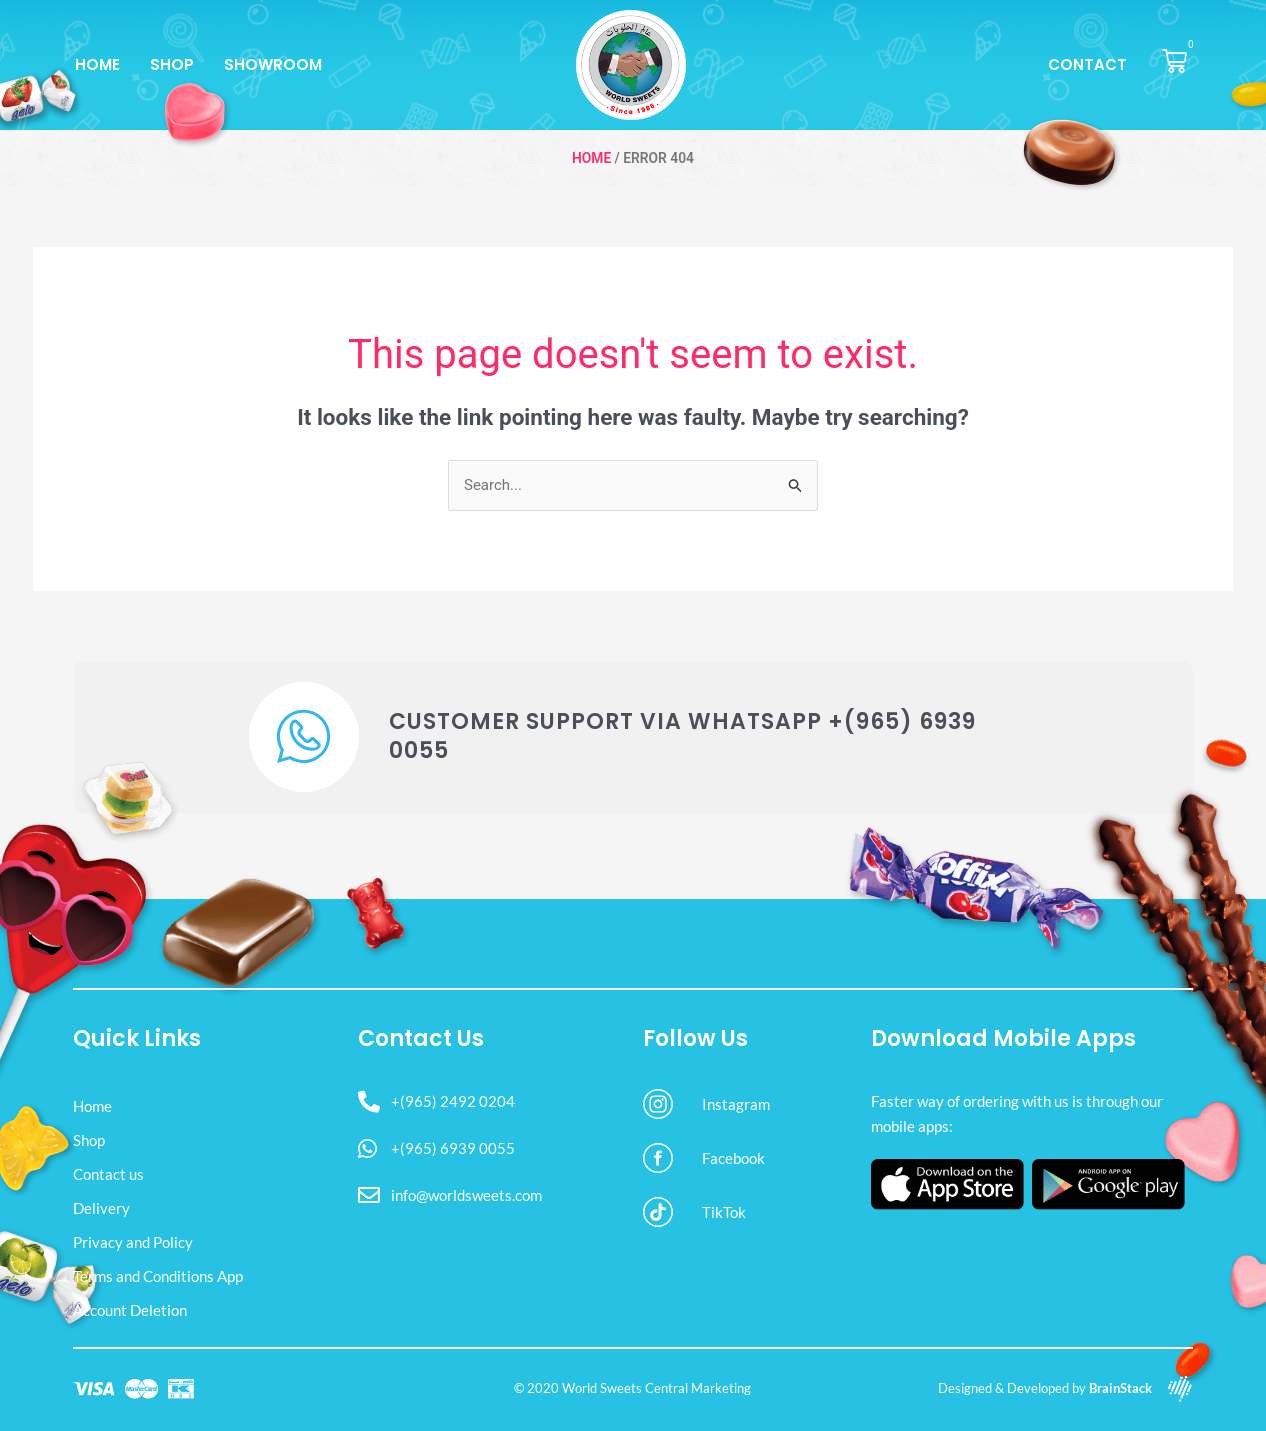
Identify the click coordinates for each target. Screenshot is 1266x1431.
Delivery (101, 1208)
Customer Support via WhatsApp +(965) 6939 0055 (682, 736)
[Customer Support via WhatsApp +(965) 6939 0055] (304, 737)
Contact (1087, 64)
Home (97, 64)
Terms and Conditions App (158, 1276)
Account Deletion (130, 1310)
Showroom (273, 64)
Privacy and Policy (133, 1242)
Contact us (108, 1174)
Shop (172, 64)
